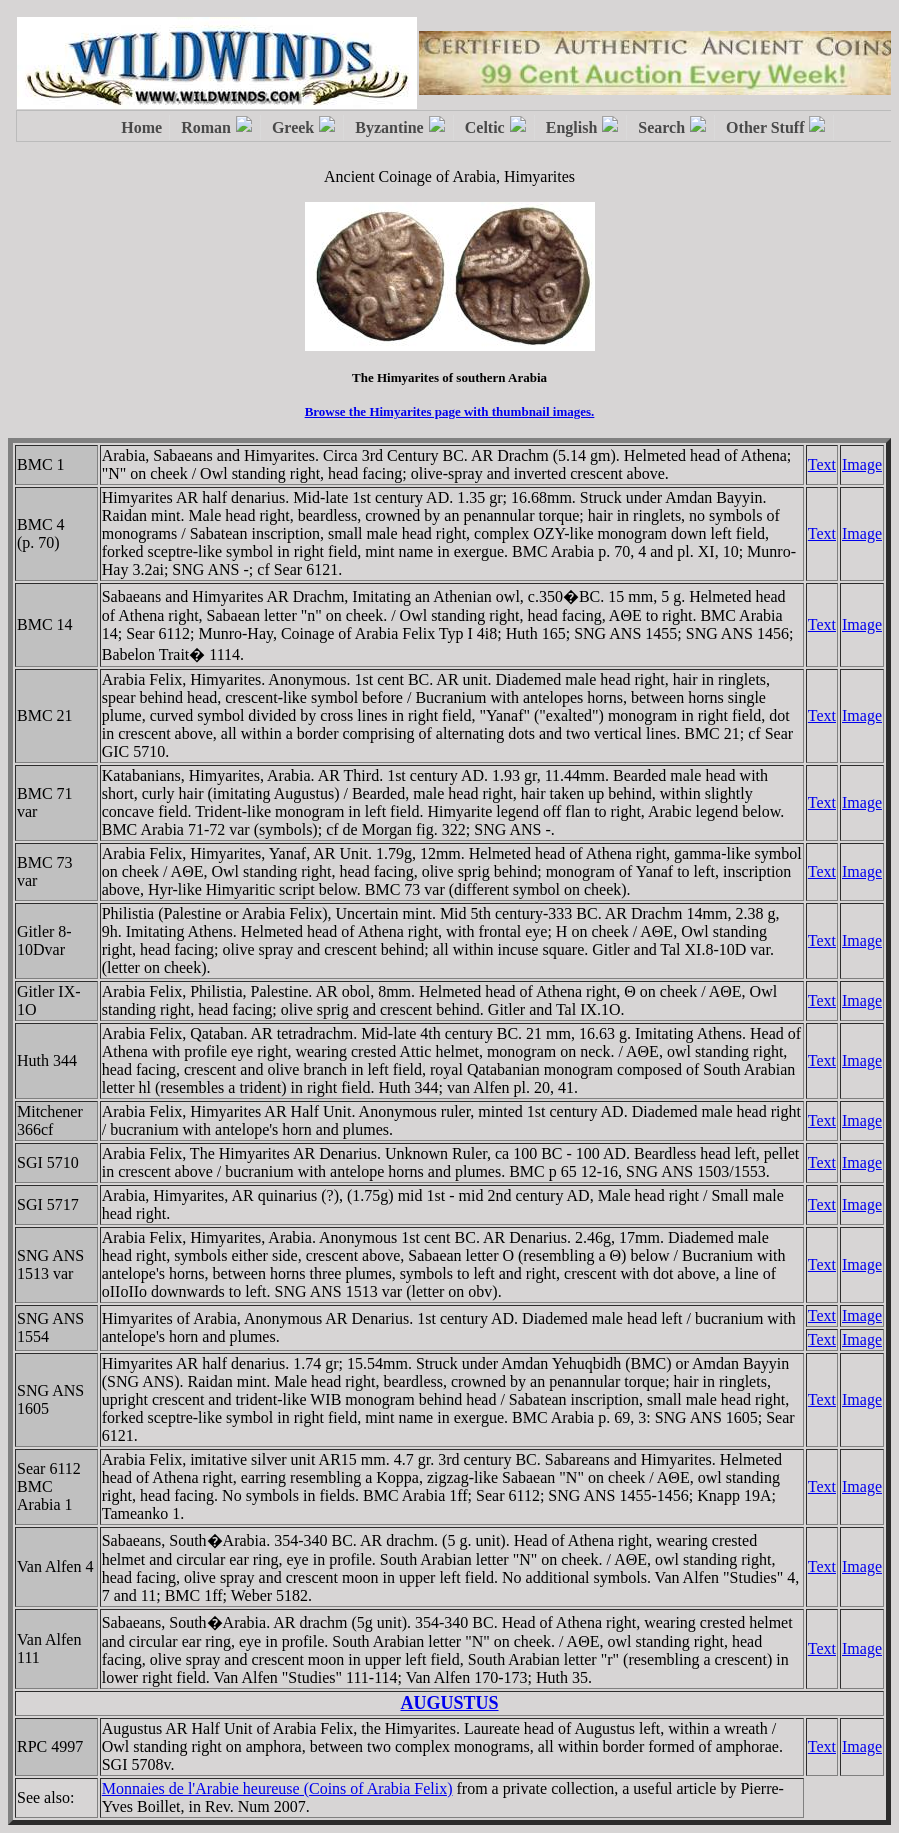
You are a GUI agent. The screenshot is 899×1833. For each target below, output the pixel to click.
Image (862, 464)
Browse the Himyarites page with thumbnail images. (450, 411)
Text (822, 464)
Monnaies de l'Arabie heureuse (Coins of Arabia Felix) (277, 1788)
